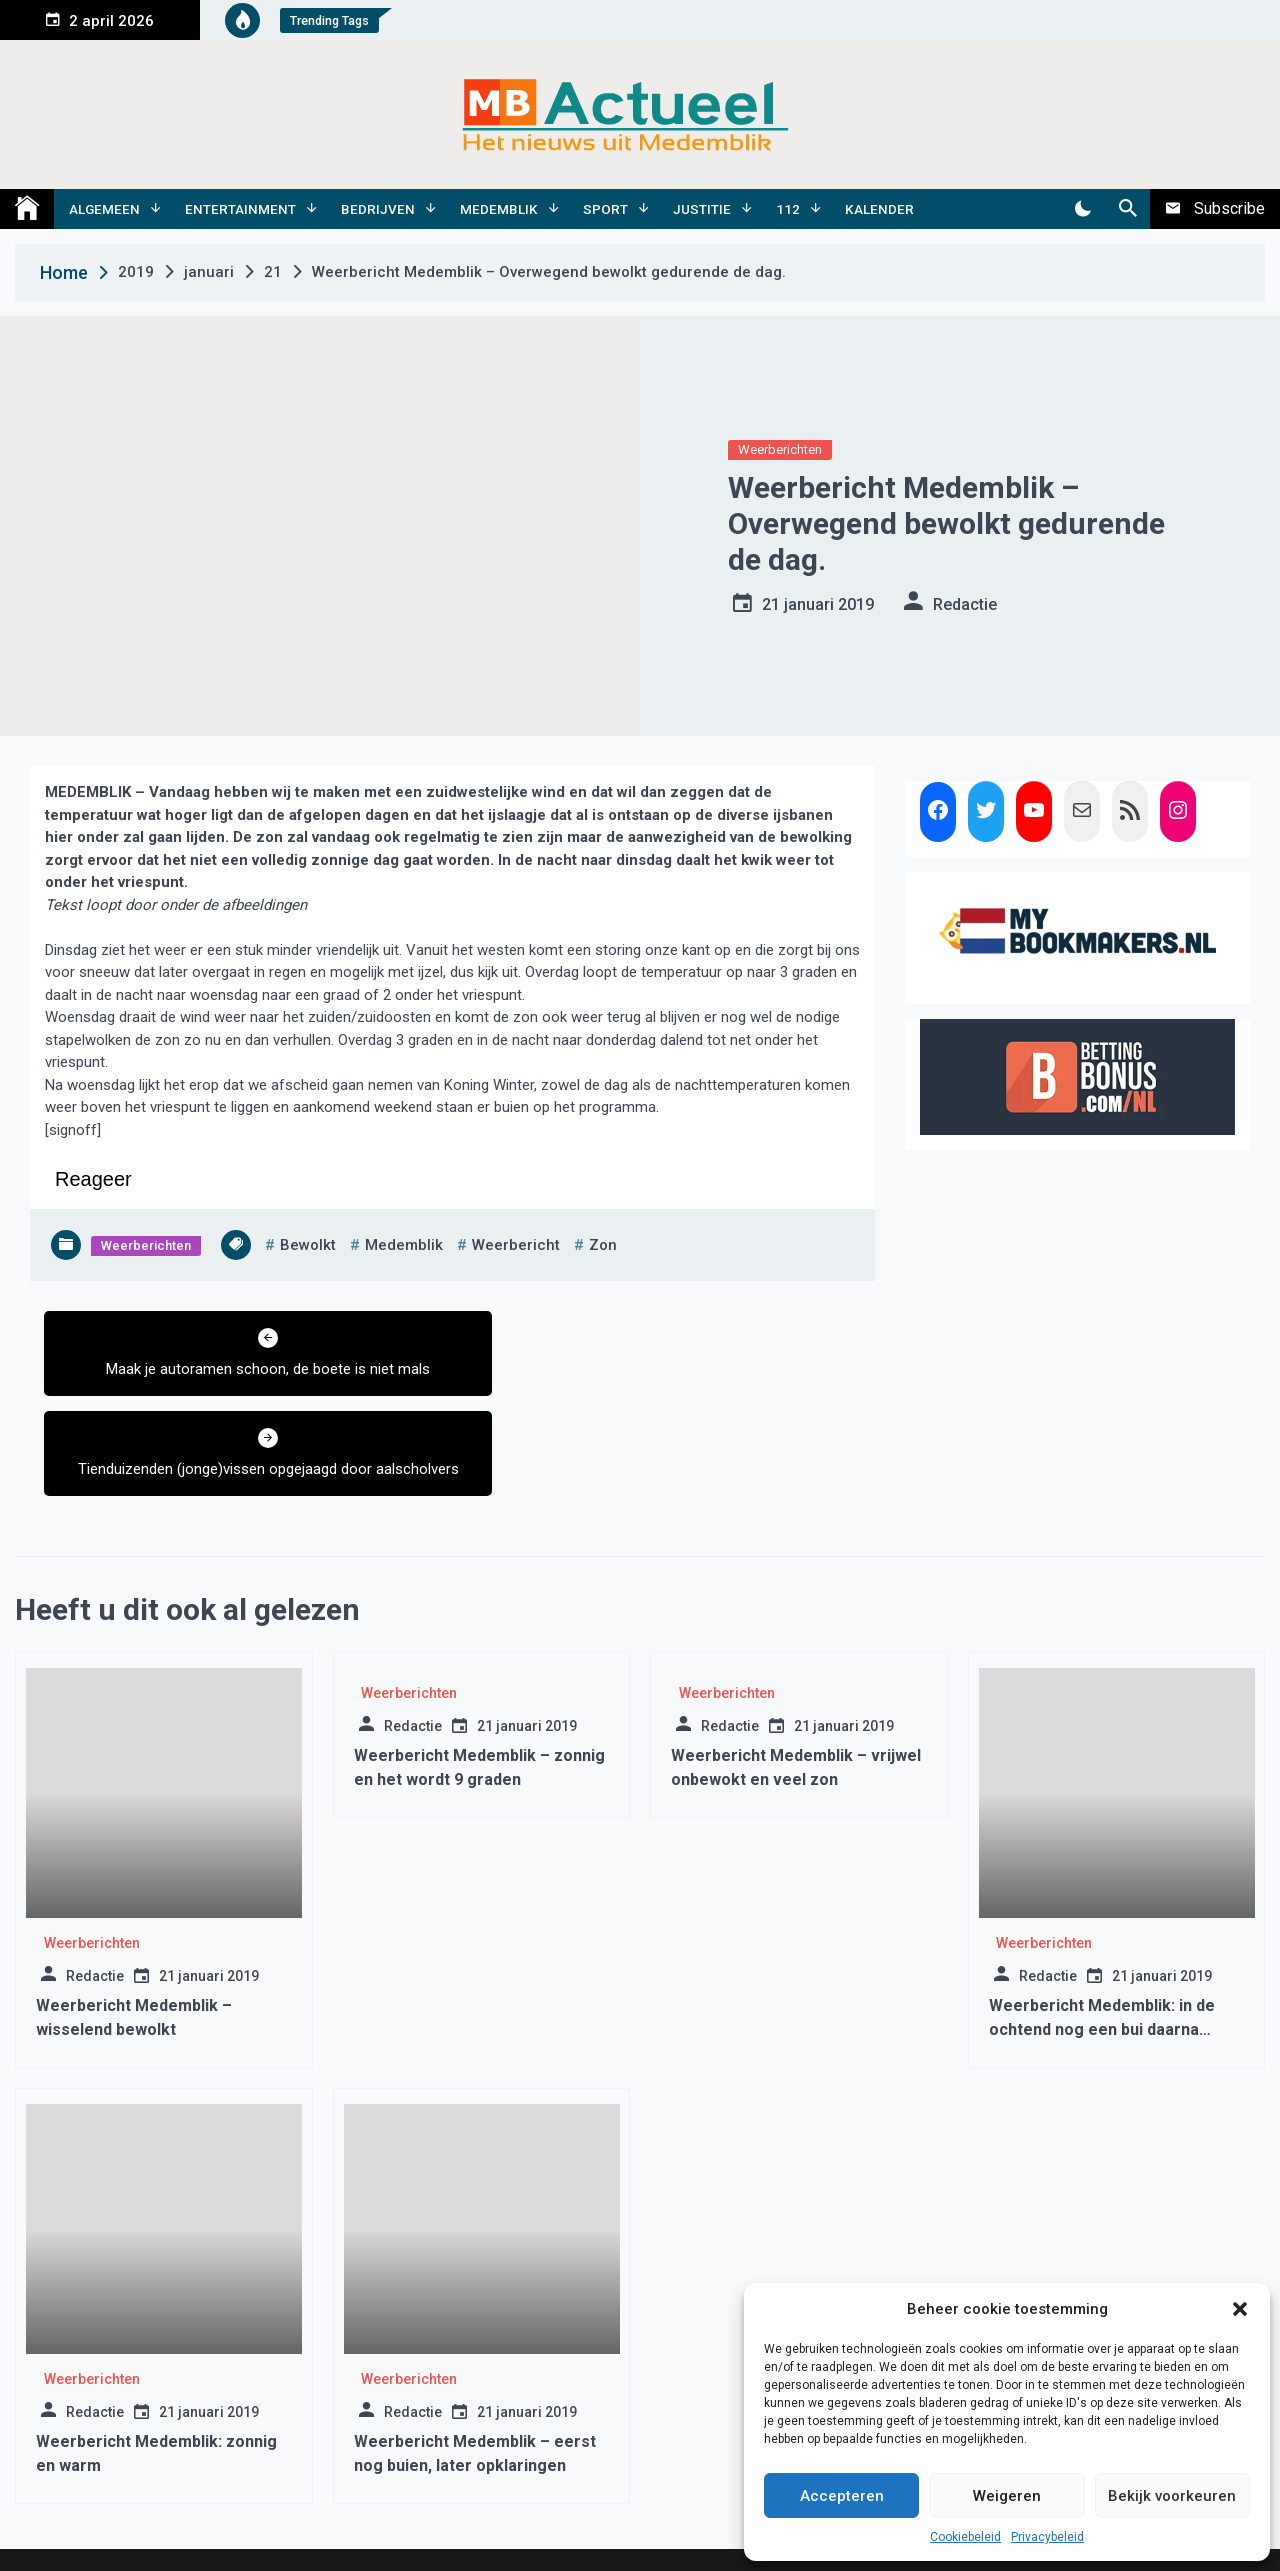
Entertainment (240, 209)
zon (603, 1245)
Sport (605, 209)
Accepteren (842, 2496)
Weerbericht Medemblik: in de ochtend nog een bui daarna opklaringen (1102, 1951)
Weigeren (1007, 2496)
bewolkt (308, 1245)
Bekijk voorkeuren (1172, 2496)
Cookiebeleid (965, 2537)
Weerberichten (780, 449)
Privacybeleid (1047, 2537)
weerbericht (516, 1245)
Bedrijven (378, 209)
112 (788, 209)
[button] (1240, 2309)
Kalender (879, 209)
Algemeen (104, 209)
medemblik (404, 1245)
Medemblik (499, 209)
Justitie (702, 209)
